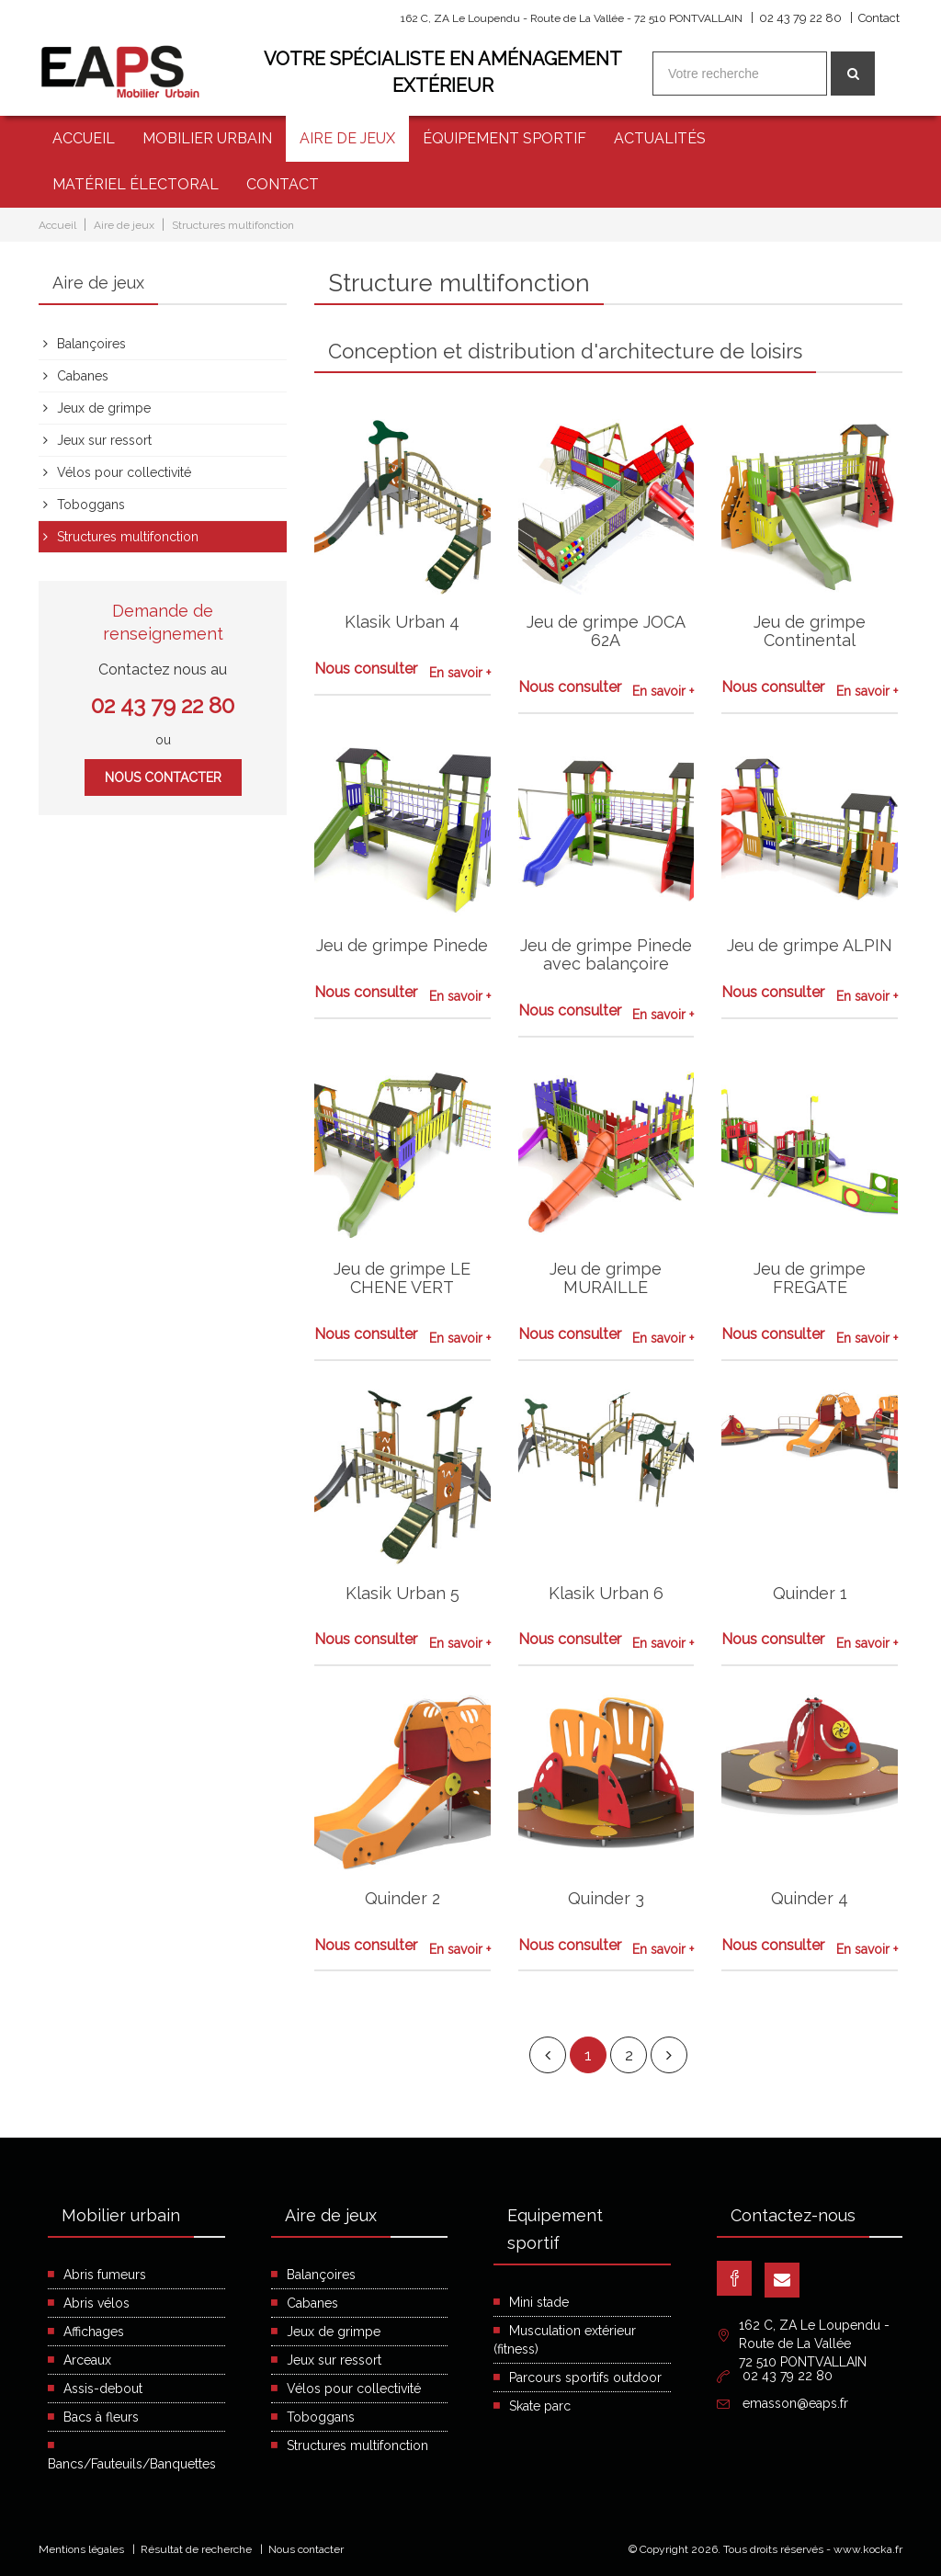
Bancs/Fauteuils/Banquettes (132, 2464)
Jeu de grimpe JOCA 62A (606, 631)
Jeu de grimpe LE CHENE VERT (402, 1278)
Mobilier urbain (207, 138)
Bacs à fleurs (101, 2417)
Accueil (83, 138)
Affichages (93, 2331)
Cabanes (82, 375)
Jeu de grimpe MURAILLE (606, 1278)
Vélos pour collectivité (124, 471)
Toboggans (91, 503)
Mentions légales (81, 2549)
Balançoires (91, 342)
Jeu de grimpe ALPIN (809, 945)
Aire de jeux (347, 138)
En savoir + (460, 672)
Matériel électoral (135, 184)
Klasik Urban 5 (402, 1592)
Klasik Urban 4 (402, 621)
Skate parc (540, 2406)
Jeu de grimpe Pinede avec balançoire (606, 954)
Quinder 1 (810, 1592)
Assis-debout (102, 2388)
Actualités (660, 138)
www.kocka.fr (867, 2549)
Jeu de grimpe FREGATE (810, 1278)
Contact (879, 18)
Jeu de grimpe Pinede (402, 945)
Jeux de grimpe (104, 407)
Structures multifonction (233, 225)
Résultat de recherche (196, 2549)
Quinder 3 (606, 1897)
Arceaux (87, 2360)
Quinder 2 (402, 1897)
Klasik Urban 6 (606, 1592)
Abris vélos (96, 2303)
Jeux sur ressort (104, 439)
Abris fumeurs (104, 2274)
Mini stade (539, 2302)
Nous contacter (163, 776)
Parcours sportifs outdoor (585, 2377)
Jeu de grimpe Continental (810, 631)
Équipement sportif (504, 138)
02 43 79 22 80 (800, 18)
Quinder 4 (809, 1897)
